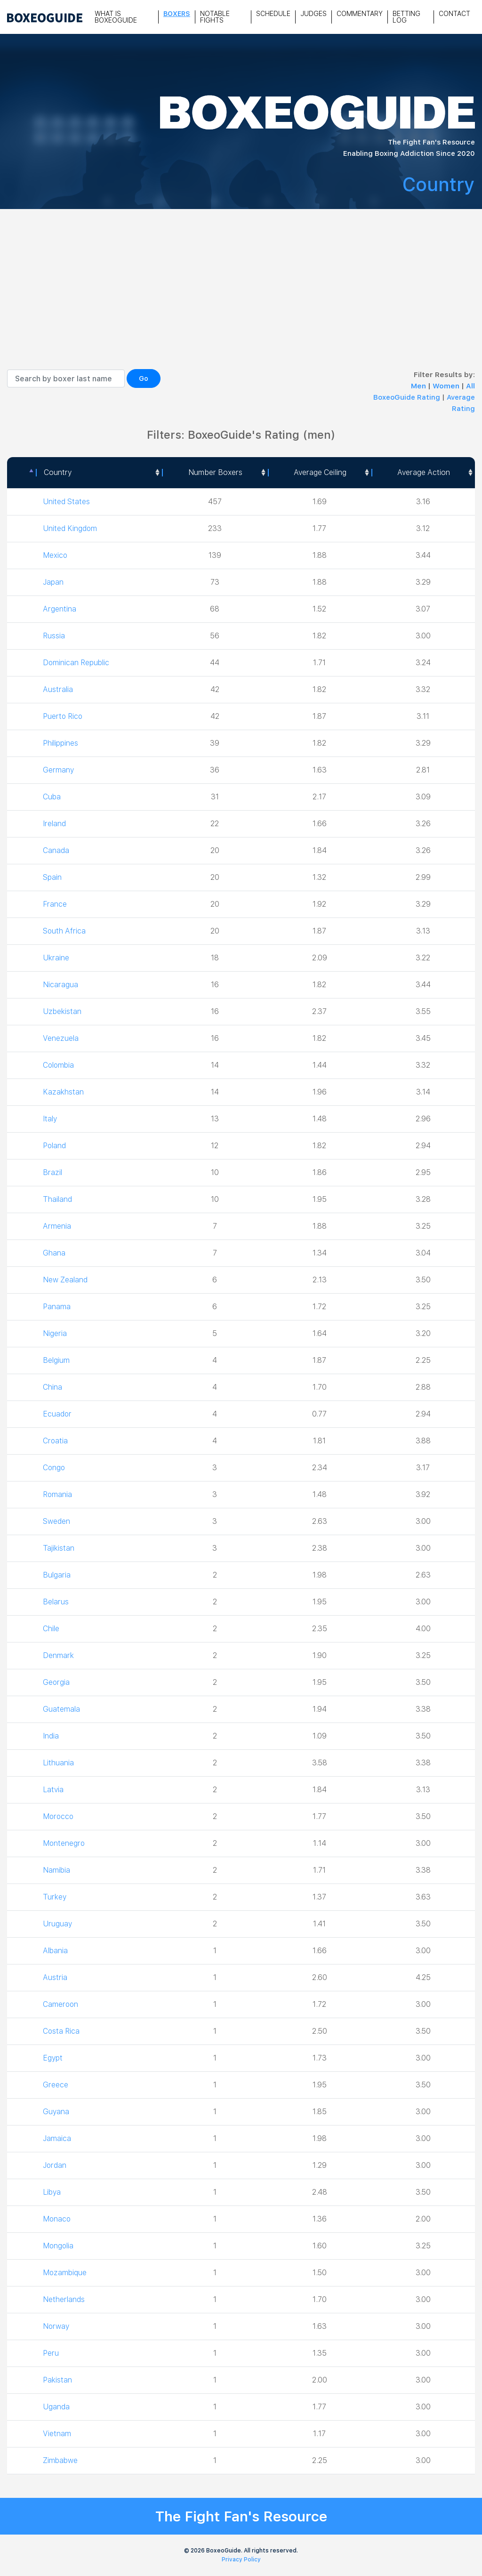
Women (447, 386)
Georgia (56, 1682)
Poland (55, 1145)
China (53, 1387)
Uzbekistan (62, 1011)
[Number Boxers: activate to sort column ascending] (215, 472)
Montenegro (64, 1843)
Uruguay (57, 1923)
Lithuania (58, 1762)
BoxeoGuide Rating (406, 397)
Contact (454, 13)
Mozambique (65, 2272)
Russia (54, 635)
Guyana (56, 2111)
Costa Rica (61, 2031)
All (470, 386)
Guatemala (61, 1709)
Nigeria (55, 1333)
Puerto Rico (63, 716)
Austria (55, 1977)
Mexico (55, 555)
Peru (51, 2353)
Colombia (59, 1065)
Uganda (56, 2406)
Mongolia (59, 2245)
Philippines (61, 743)
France (55, 904)
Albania (56, 1950)
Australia (58, 689)
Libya (52, 2192)
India (51, 1735)
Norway (56, 2326)
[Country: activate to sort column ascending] (99, 472)
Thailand (58, 1199)
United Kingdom (70, 528)
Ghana (54, 1252)
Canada (56, 850)
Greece (55, 2084)
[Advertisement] (241, 298)
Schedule (273, 13)
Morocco (59, 1816)
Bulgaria (57, 1574)
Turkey (55, 1896)
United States (66, 501)
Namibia (57, 1870)
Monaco (57, 2218)
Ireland (54, 823)
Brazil (53, 1172)
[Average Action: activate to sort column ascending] (423, 472)
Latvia (53, 1789)
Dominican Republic (77, 662)
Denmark (58, 1655)
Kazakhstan (64, 1091)
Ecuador (57, 1413)
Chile (51, 1628)
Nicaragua (60, 984)
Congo (54, 1467)
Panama (57, 1306)
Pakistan (58, 2379)
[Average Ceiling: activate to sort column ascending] (319, 472)
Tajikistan (59, 1548)
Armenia (57, 1226)
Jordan (55, 2165)
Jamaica (57, 2138)
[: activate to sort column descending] (21, 472)
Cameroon (61, 2004)
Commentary (360, 13)
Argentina (59, 608)
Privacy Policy (241, 2559)
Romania (58, 1494)
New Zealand (65, 1279)
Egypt (53, 2057)
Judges (313, 13)
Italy (50, 1118)
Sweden (56, 1521)
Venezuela (61, 1038)
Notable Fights (215, 17)
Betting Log (406, 17)
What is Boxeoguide (116, 17)
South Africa (65, 930)
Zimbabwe (61, 2460)
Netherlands (64, 2299)
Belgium (56, 1360)
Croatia (55, 1440)
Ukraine (56, 957)
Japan (53, 582)
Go (143, 378)
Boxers (176, 13)
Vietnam (57, 2433)
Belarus (56, 1601)
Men (419, 386)
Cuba (52, 796)
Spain (52, 877)
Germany (58, 769)
